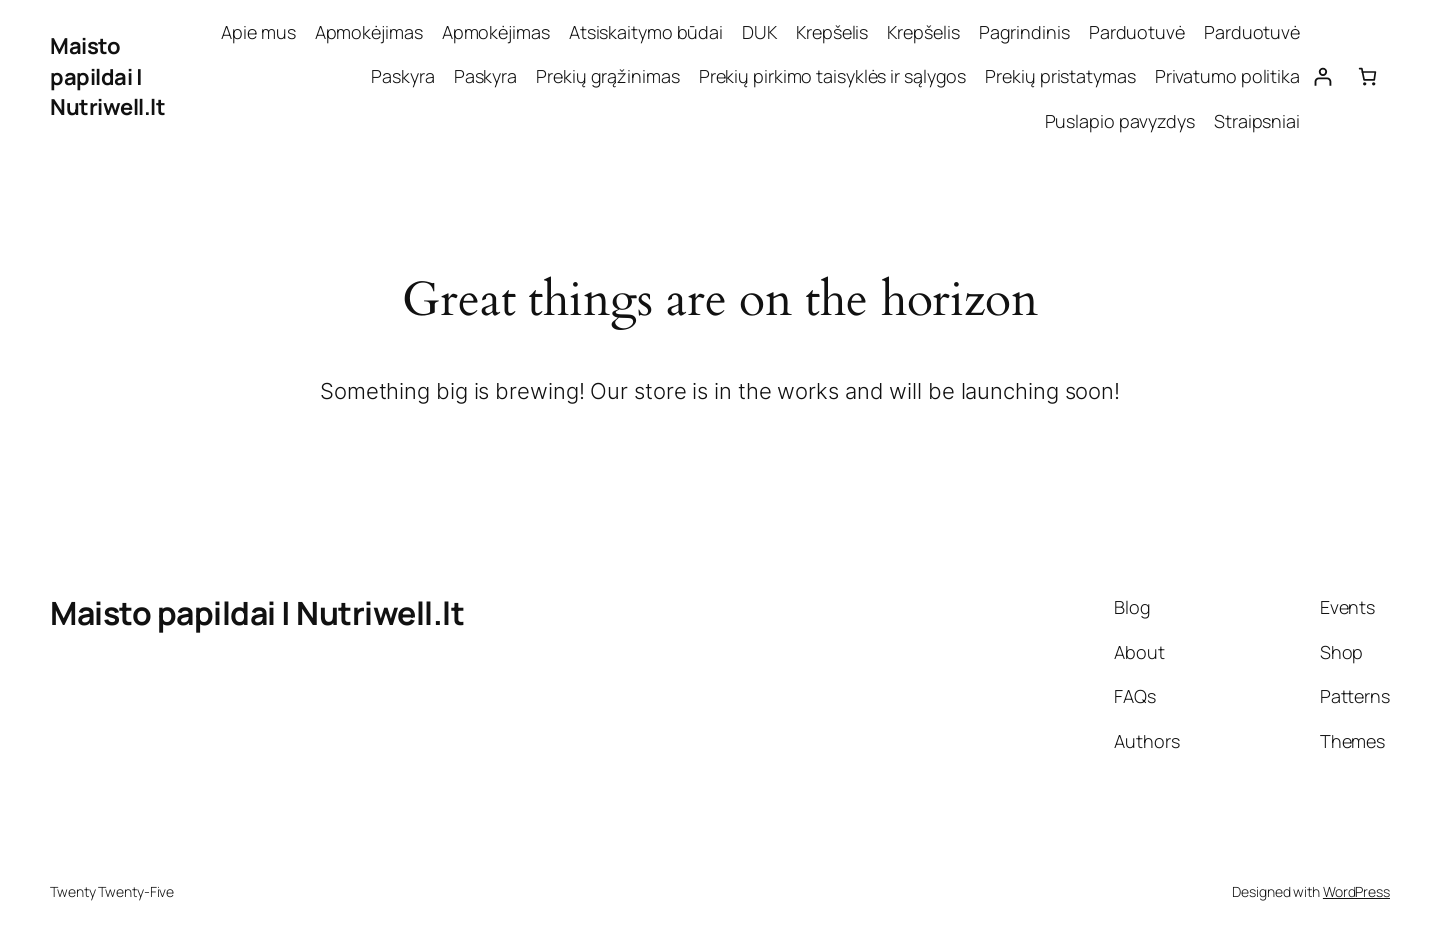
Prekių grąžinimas (607, 76)
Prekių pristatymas (1060, 76)
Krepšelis (832, 32)
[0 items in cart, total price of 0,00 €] (1367, 76)
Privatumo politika (1227, 76)
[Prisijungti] (1322, 76)
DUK (759, 32)
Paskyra (402, 76)
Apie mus (258, 32)
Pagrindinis (1024, 32)
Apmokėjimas (369, 32)
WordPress (1356, 891)
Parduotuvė (1137, 32)
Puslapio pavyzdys (1120, 121)
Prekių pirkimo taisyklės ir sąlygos (833, 76)
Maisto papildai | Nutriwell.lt (107, 77)
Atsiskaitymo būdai (646, 32)
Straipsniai (1257, 121)
